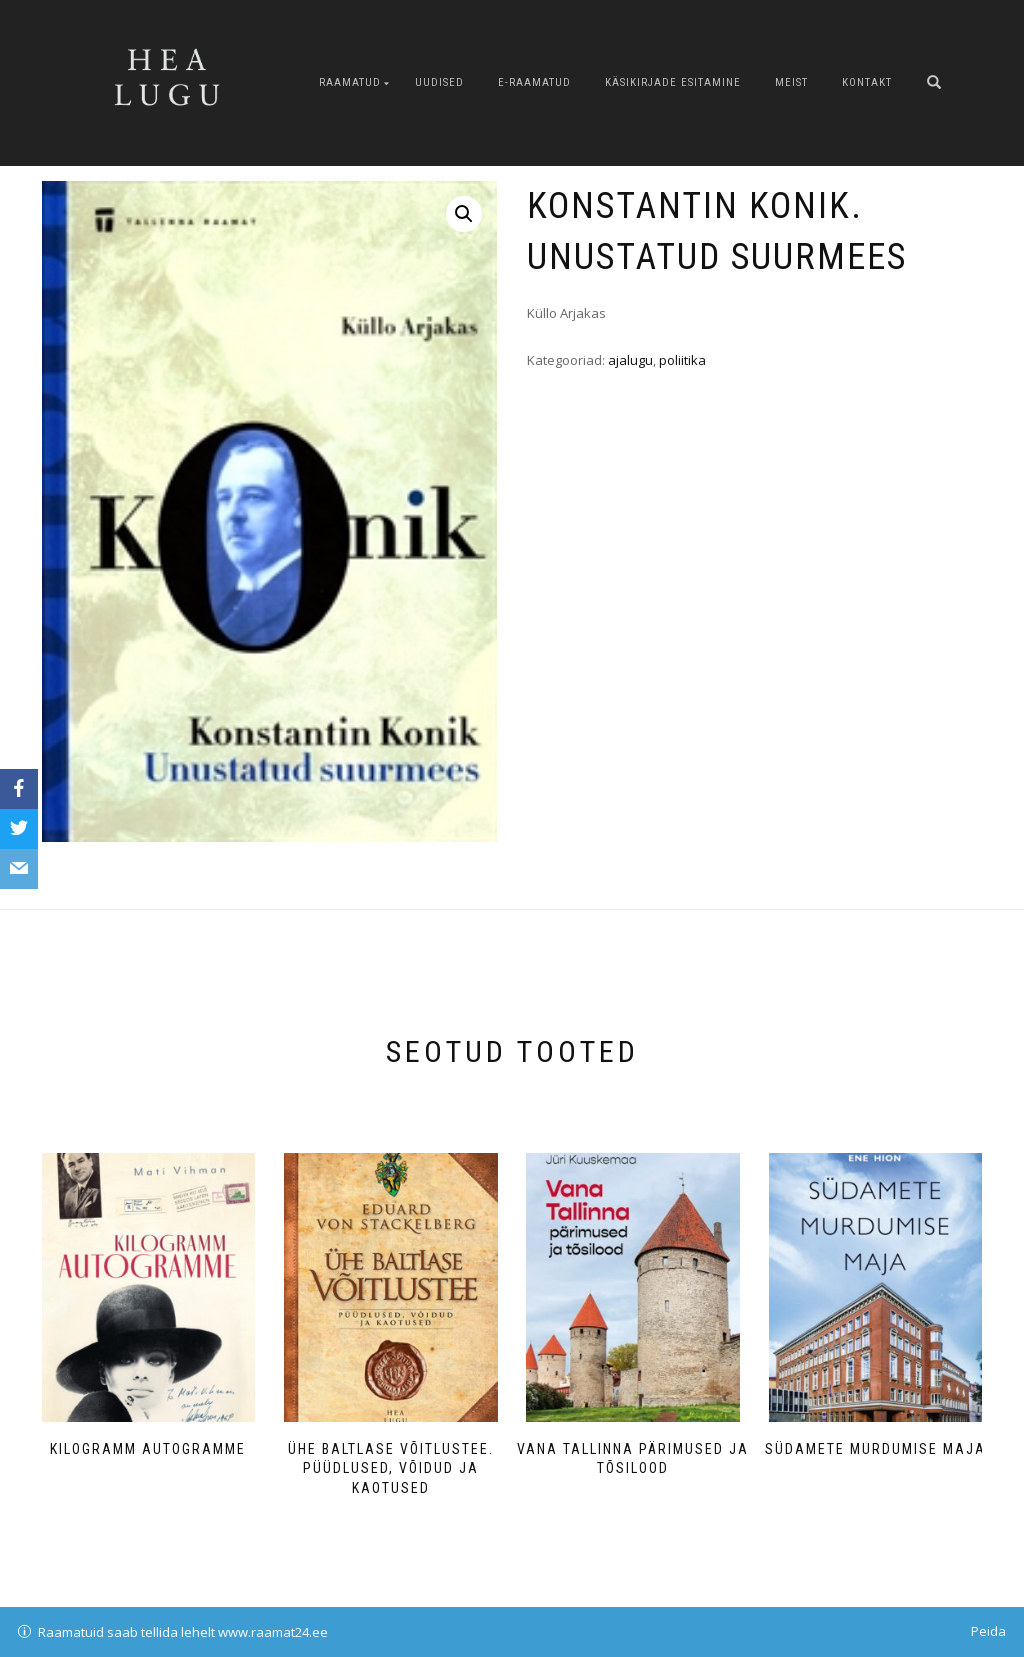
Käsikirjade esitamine (673, 82)
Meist (791, 82)
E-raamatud (534, 82)
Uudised (439, 82)
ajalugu (630, 360)
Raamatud (350, 82)
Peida (988, 1631)
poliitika (682, 360)
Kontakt (867, 82)
